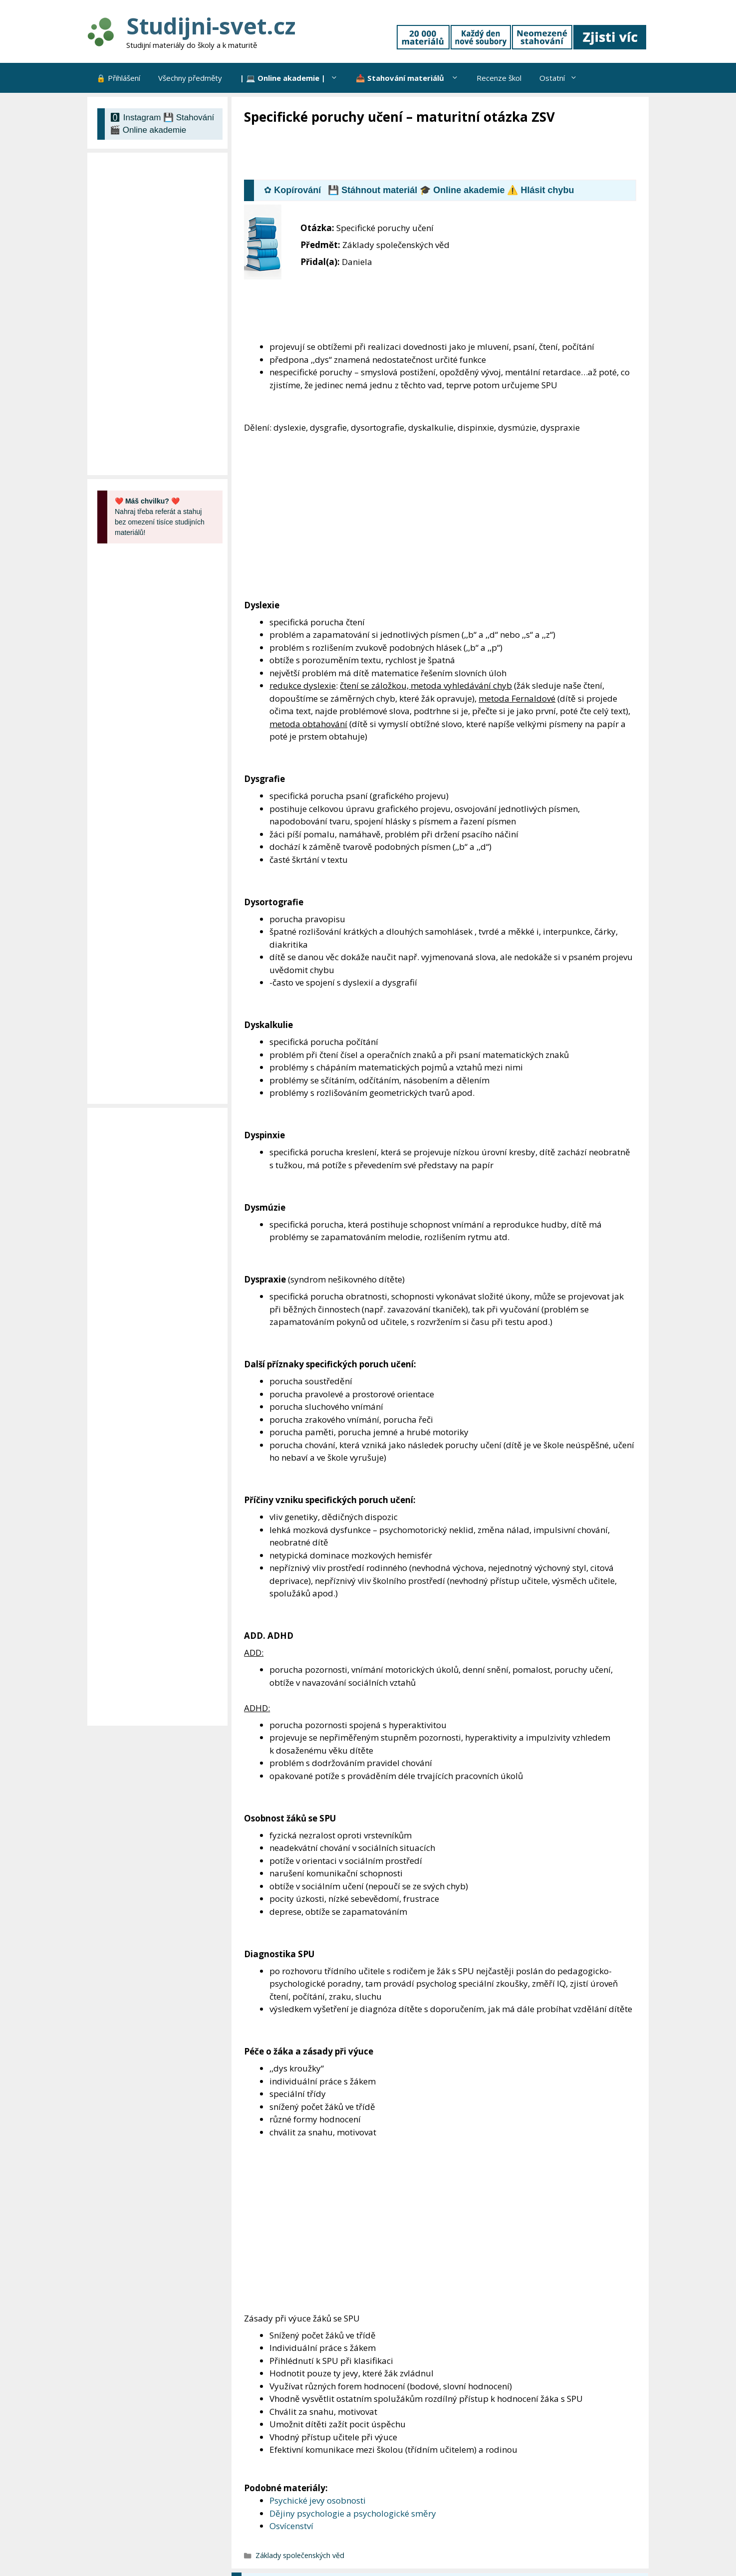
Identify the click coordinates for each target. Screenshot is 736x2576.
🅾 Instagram (135, 117)
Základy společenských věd (299, 2555)
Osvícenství (291, 2526)
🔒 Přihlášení (118, 78)
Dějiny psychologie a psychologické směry (352, 2513)
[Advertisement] (425, 153)
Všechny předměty (190, 78)
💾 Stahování (188, 117)
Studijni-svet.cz (210, 25)
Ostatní (562, 78)
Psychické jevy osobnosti (317, 2500)
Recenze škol (499, 78)
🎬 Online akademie (148, 130)
